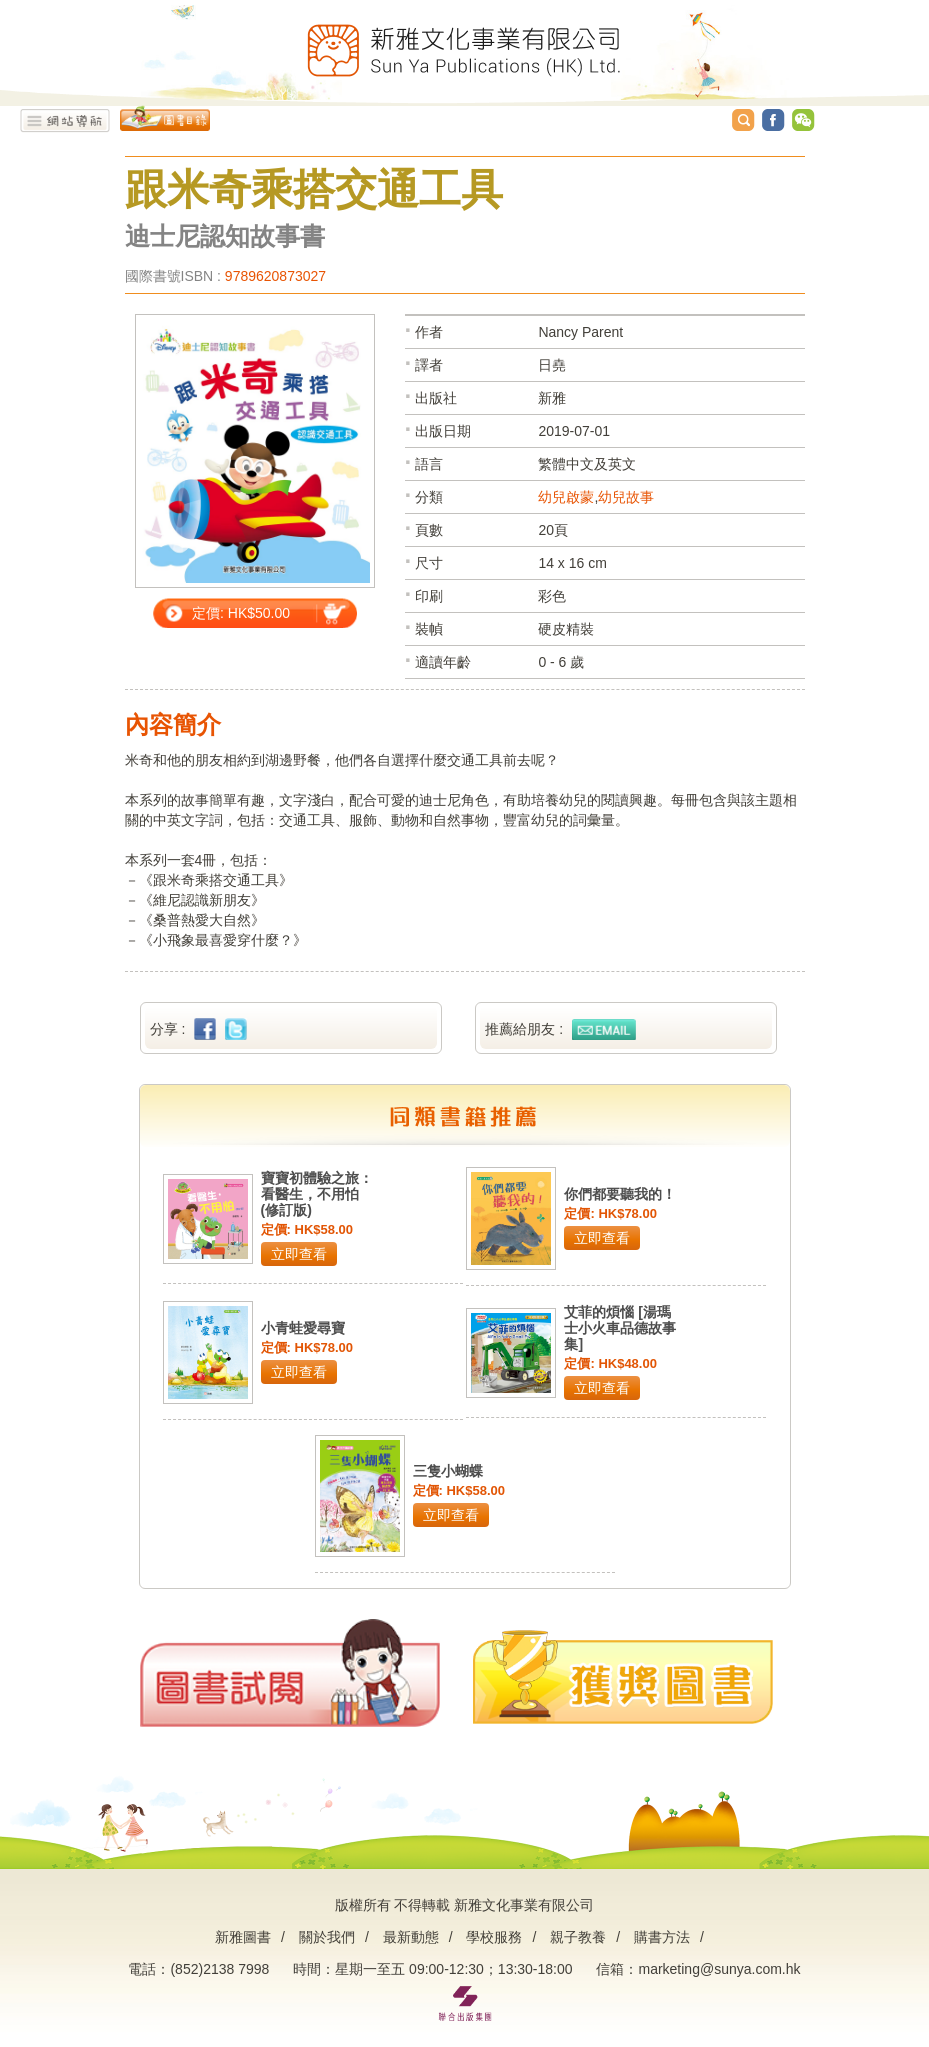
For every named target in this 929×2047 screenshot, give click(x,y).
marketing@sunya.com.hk (719, 1969)
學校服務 (494, 1937)
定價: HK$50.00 (241, 613)
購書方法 (662, 1937)
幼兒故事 (626, 497)
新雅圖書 (243, 1937)
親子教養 (578, 1937)
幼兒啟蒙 (566, 497)
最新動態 (411, 1937)
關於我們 (327, 1937)
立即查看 (299, 1254)
